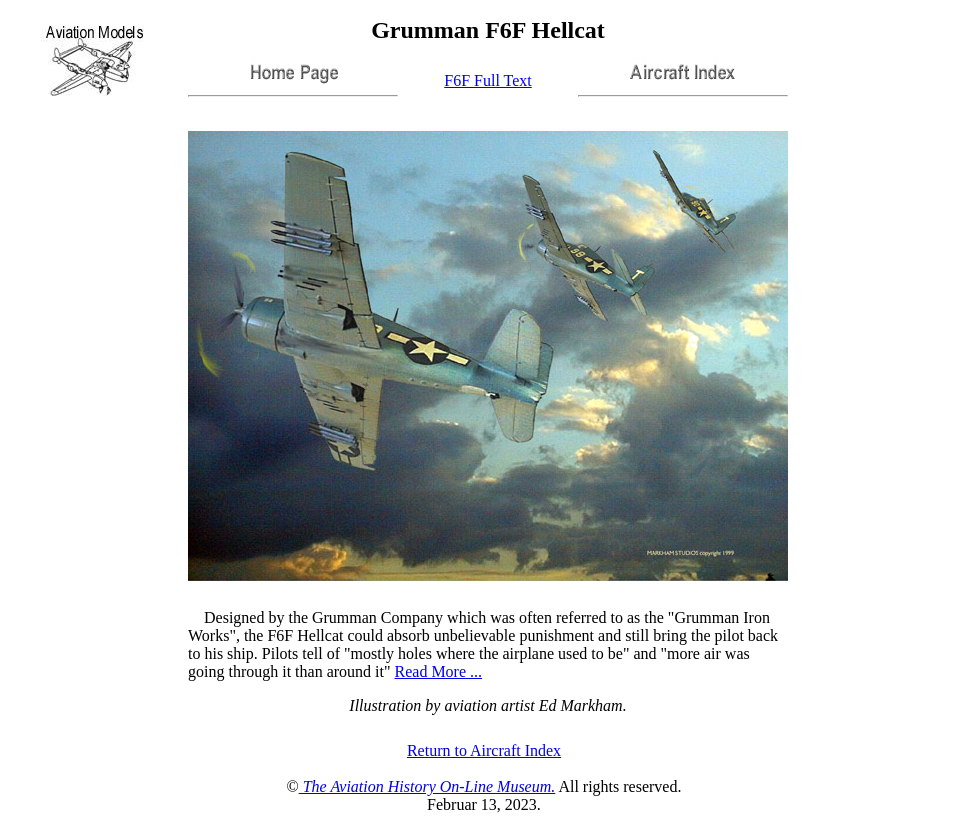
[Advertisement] (880, 61)
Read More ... (439, 671)
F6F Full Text (488, 80)
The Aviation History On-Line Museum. (427, 786)
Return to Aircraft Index (484, 750)
